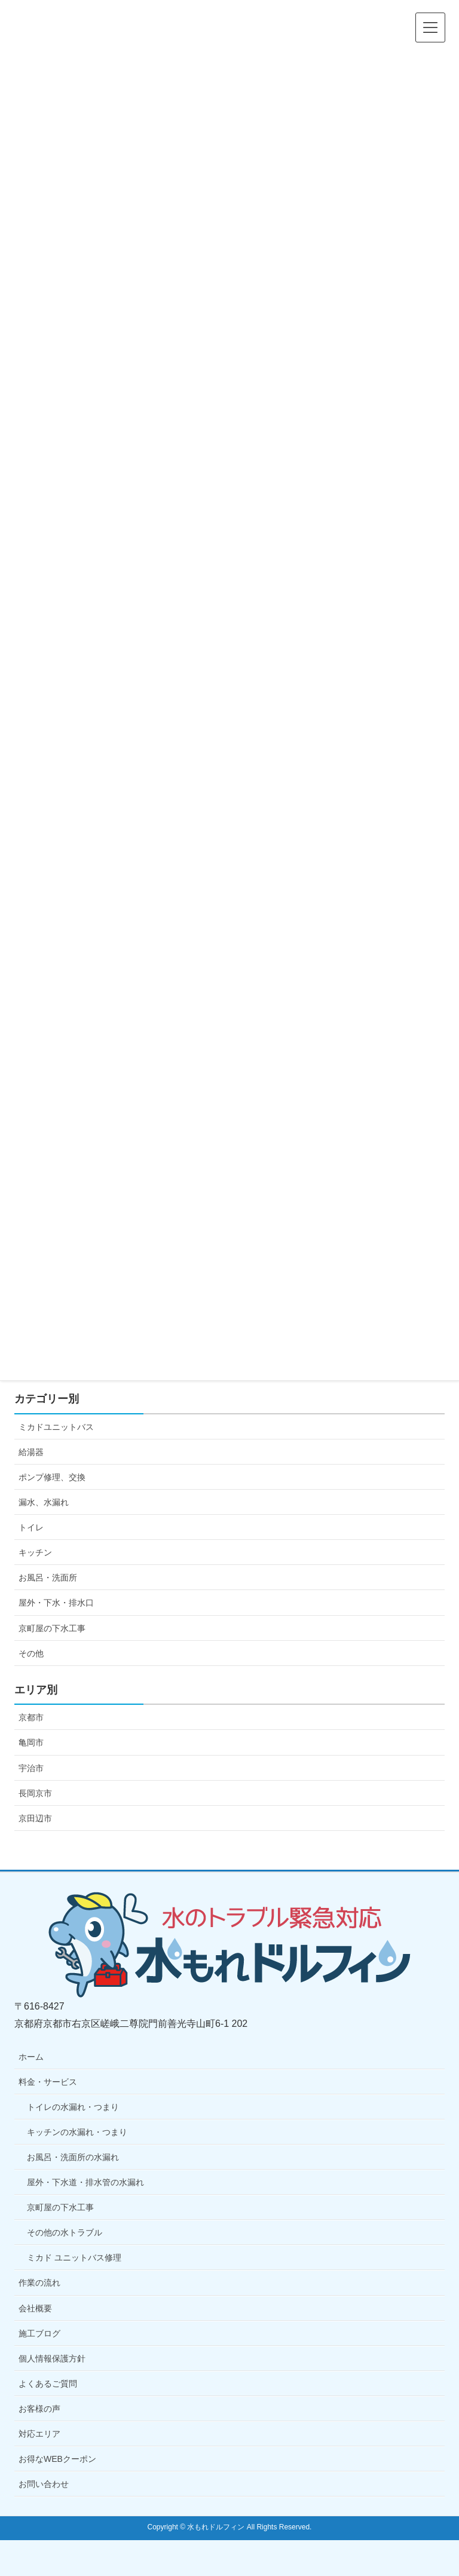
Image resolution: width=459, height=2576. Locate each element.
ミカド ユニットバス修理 (74, 2257)
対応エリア (39, 2434)
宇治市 (31, 1768)
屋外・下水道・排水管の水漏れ (85, 2182)
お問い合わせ (44, 2484)
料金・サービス (48, 2082)
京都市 (31, 1717)
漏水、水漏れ (44, 1502)
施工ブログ (39, 2333)
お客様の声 (39, 2408)
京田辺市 (35, 1818)
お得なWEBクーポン (57, 2459)
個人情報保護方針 (52, 2358)
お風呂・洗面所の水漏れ (73, 2157)
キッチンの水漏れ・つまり (77, 2132)
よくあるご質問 (48, 2383)
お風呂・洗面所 (48, 1577)
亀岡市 (31, 1742)
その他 (31, 1653)
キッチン (35, 1552)
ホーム (31, 2057)
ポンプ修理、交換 (52, 1477)
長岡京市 (35, 1793)
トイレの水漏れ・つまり (73, 2107)
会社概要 (35, 2308)
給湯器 (31, 1452)
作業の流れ (39, 2282)
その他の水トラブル (64, 2232)
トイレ (31, 1527)
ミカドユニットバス (56, 1427)
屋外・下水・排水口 (56, 1602)
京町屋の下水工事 (52, 1628)
